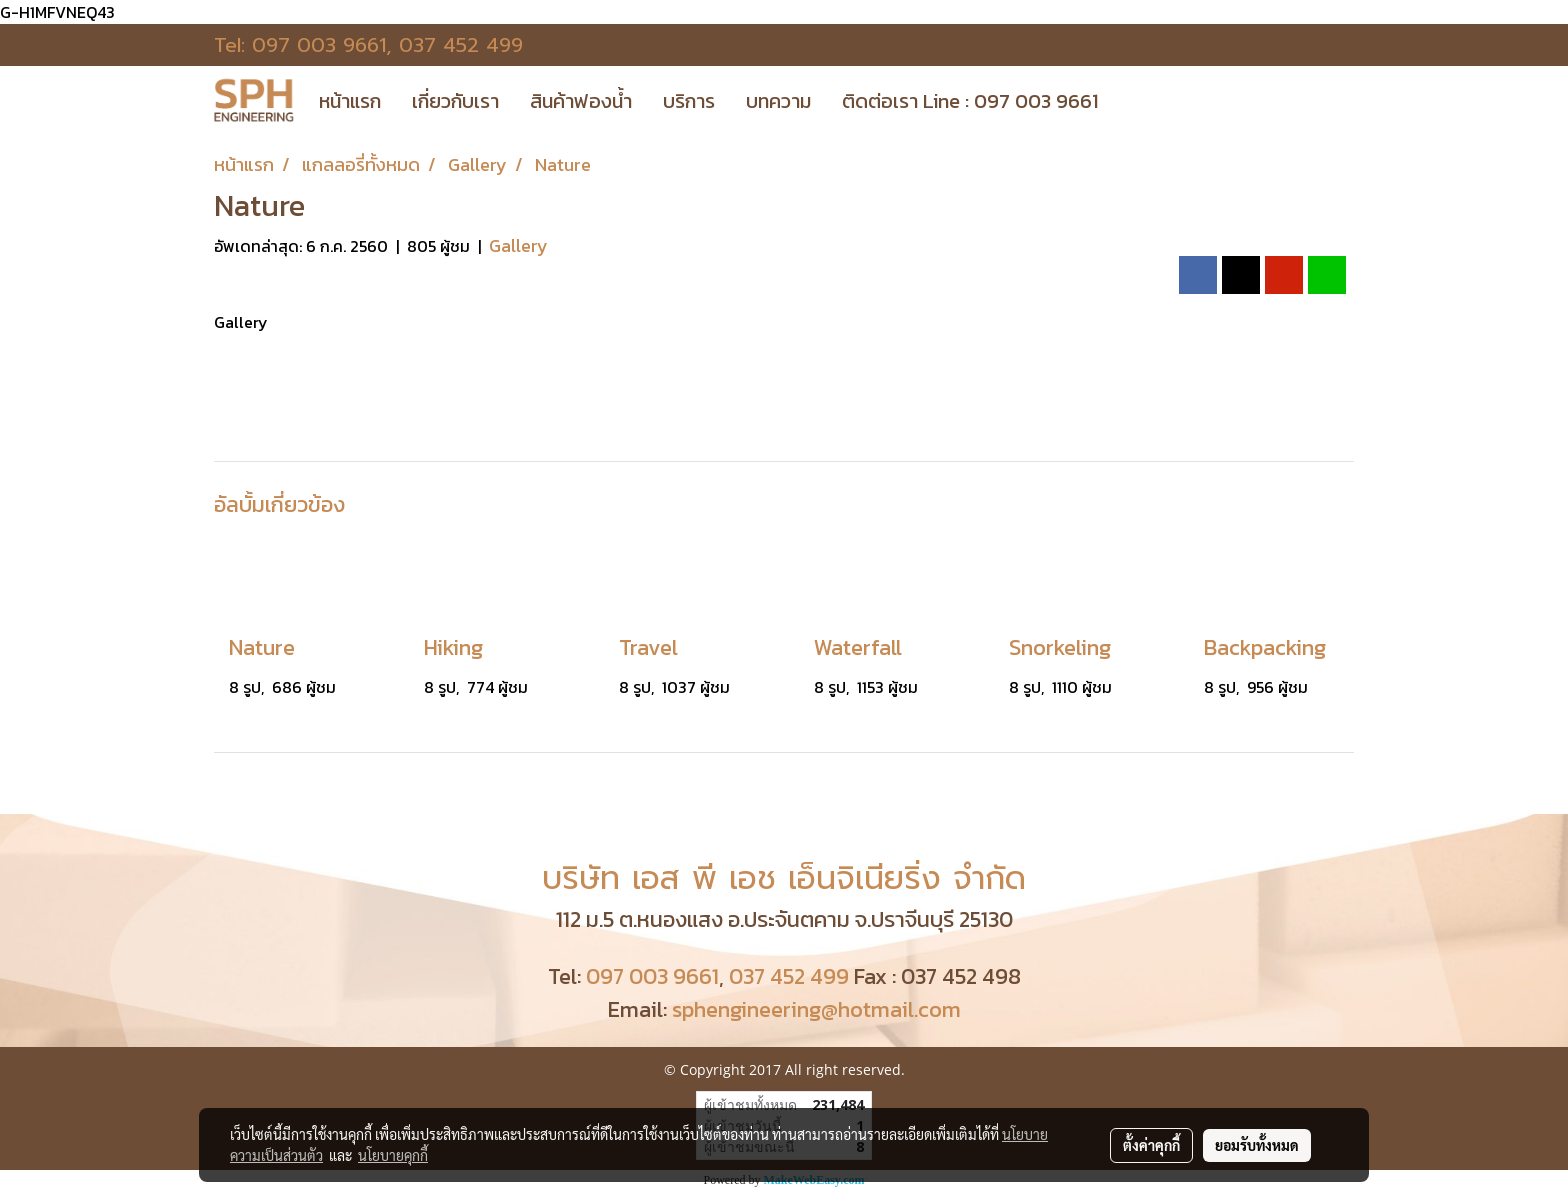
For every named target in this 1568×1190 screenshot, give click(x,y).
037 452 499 (461, 45)
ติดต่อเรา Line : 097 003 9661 (970, 101)
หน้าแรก (350, 101)
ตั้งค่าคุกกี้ (1151, 1145)
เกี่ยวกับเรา (455, 101)
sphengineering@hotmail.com (816, 1009)
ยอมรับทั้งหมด (1257, 1145)
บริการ (689, 101)
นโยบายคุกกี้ (393, 1155)
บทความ (778, 101)
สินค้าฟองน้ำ (581, 101)
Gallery (518, 245)
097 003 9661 (319, 45)
